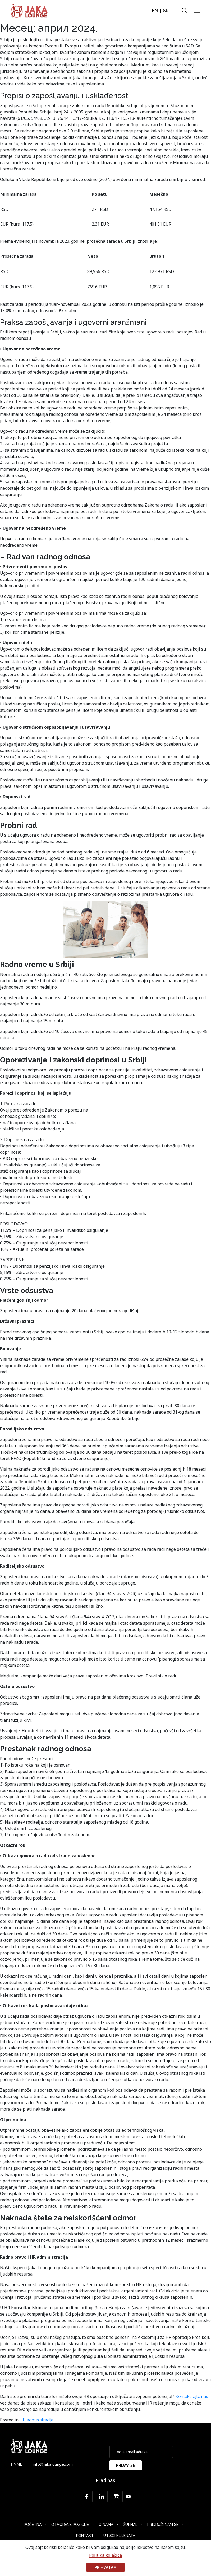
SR (166, 10)
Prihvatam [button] (105, 2567)
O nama (106, 2524)
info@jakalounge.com (53, 2464)
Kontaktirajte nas (191, 2396)
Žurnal (130, 2524)
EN (155, 10)
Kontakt (85, 2536)
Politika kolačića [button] (105, 2555)
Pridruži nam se (162, 2524)
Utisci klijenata (119, 2536)
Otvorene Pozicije (70, 2524)
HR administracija (36, 2419)
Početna (33, 2524)
